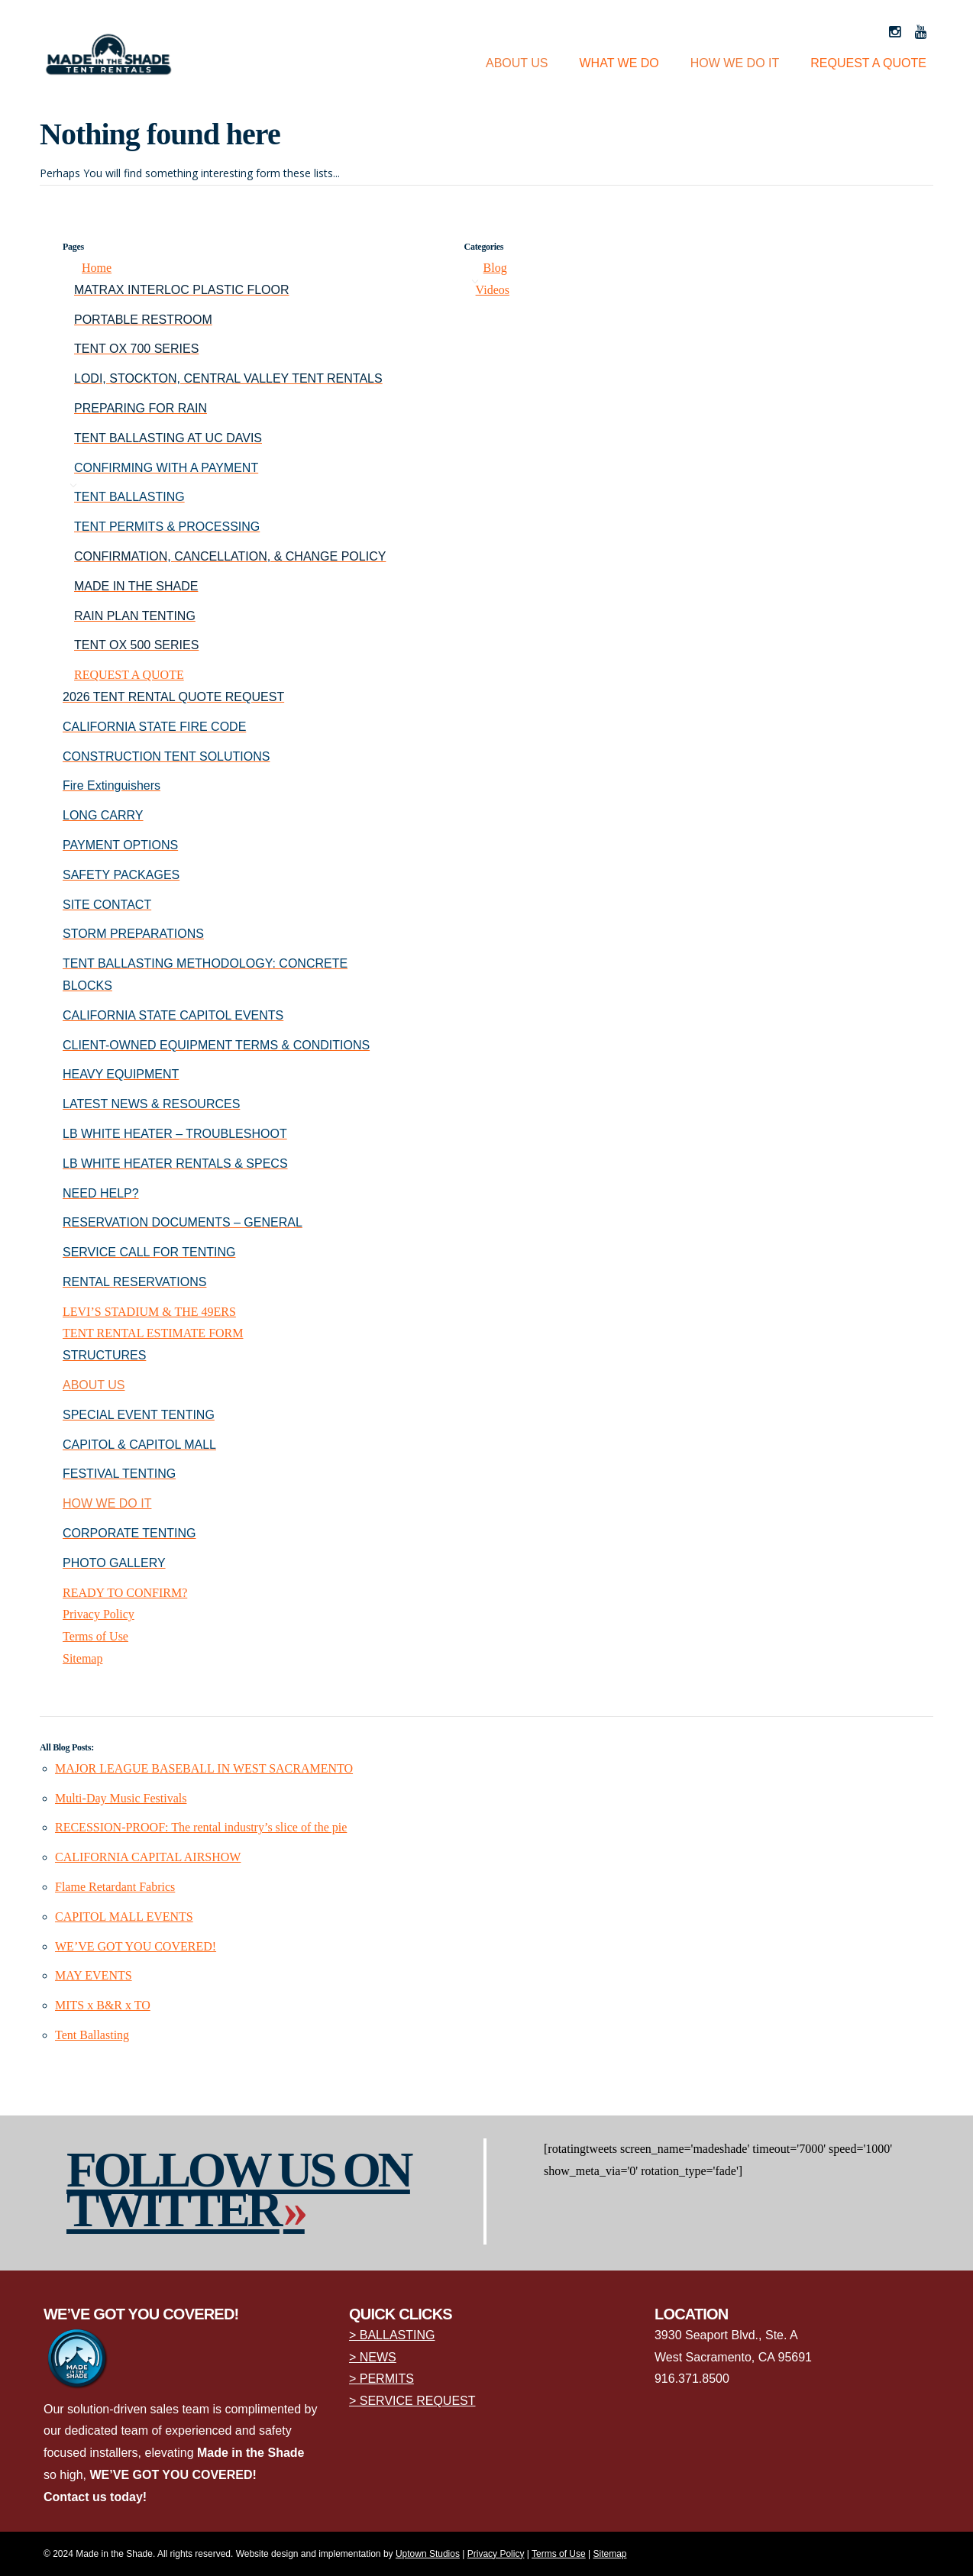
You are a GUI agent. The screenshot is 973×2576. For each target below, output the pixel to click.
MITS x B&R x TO (102, 2005)
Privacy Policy (98, 1614)
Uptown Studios (428, 2554)
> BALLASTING (392, 2335)
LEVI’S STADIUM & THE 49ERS (149, 1311)
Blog (495, 267)
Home (97, 267)
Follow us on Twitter (238, 2189)
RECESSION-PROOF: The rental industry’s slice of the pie (201, 1827)
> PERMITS (381, 2378)
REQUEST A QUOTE (868, 63)
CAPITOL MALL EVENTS (124, 1916)
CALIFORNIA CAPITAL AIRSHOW (148, 1856)
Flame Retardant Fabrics (115, 1886)
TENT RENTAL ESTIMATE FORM (153, 1333)
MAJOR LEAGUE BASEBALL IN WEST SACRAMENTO (204, 1768)
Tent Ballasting (92, 2034)
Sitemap (82, 1658)
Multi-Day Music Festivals (120, 1798)
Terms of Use (95, 1636)
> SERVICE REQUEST (412, 2400)
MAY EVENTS (93, 1975)
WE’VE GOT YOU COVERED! (135, 1946)
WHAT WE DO (619, 63)
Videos (492, 289)
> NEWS (372, 2357)
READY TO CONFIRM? (125, 1592)
